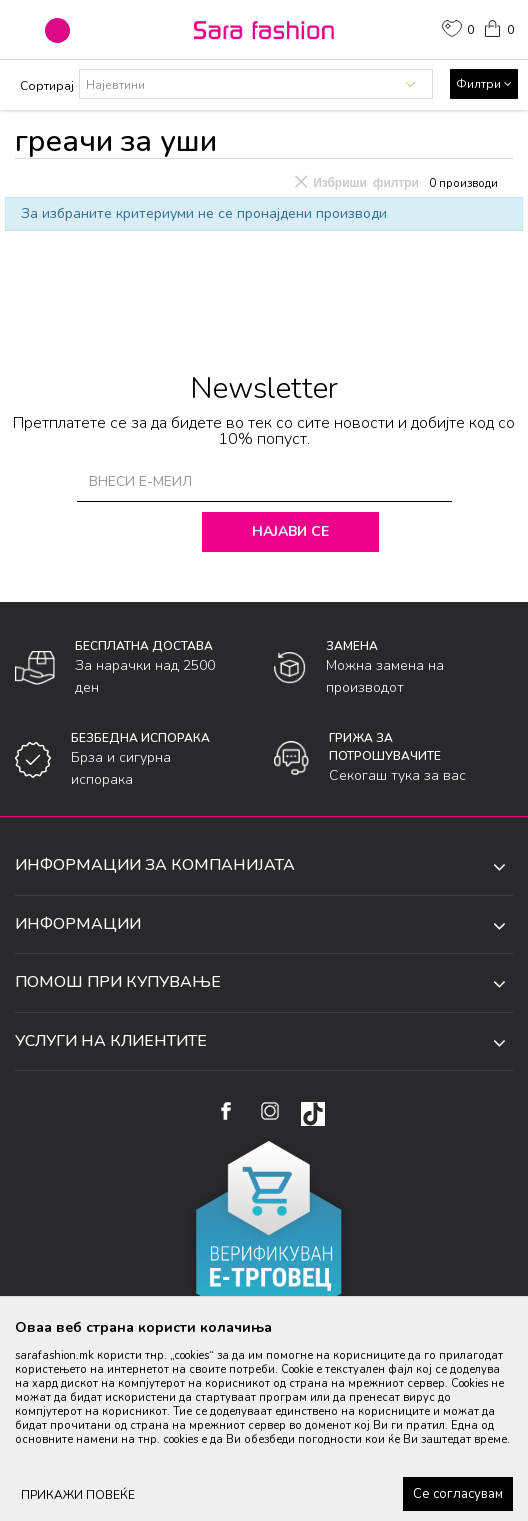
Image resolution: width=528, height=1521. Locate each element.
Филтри (484, 84)
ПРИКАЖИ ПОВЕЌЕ (78, 1495)
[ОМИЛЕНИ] (458, 31)
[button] (57, 30)
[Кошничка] (498, 27)
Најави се (294, 531)
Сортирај (47, 86)
